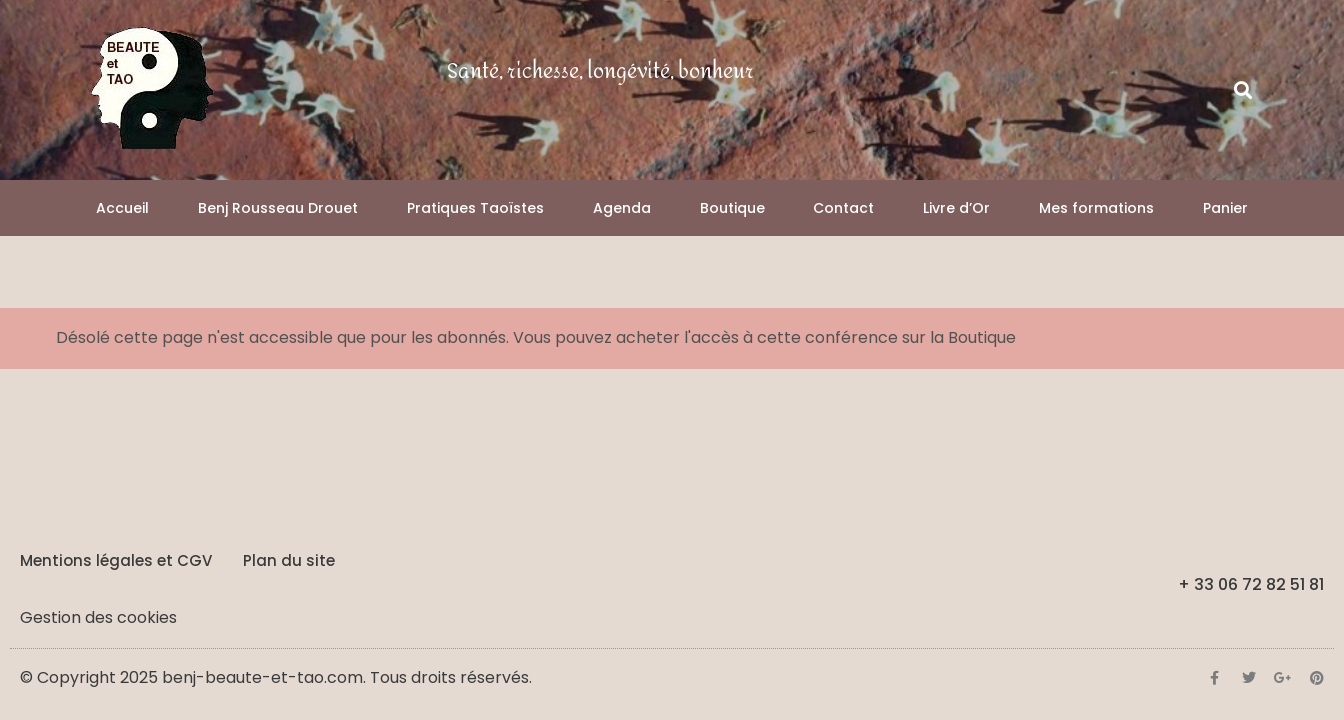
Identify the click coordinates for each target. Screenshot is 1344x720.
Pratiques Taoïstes (475, 208)
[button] (1243, 90)
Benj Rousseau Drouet (278, 208)
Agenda (622, 208)
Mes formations (1096, 208)
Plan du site (289, 560)
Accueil (122, 208)
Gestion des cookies (98, 617)
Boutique (732, 208)
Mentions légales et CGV (116, 560)
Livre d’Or (956, 208)
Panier (1225, 208)
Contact (843, 208)
